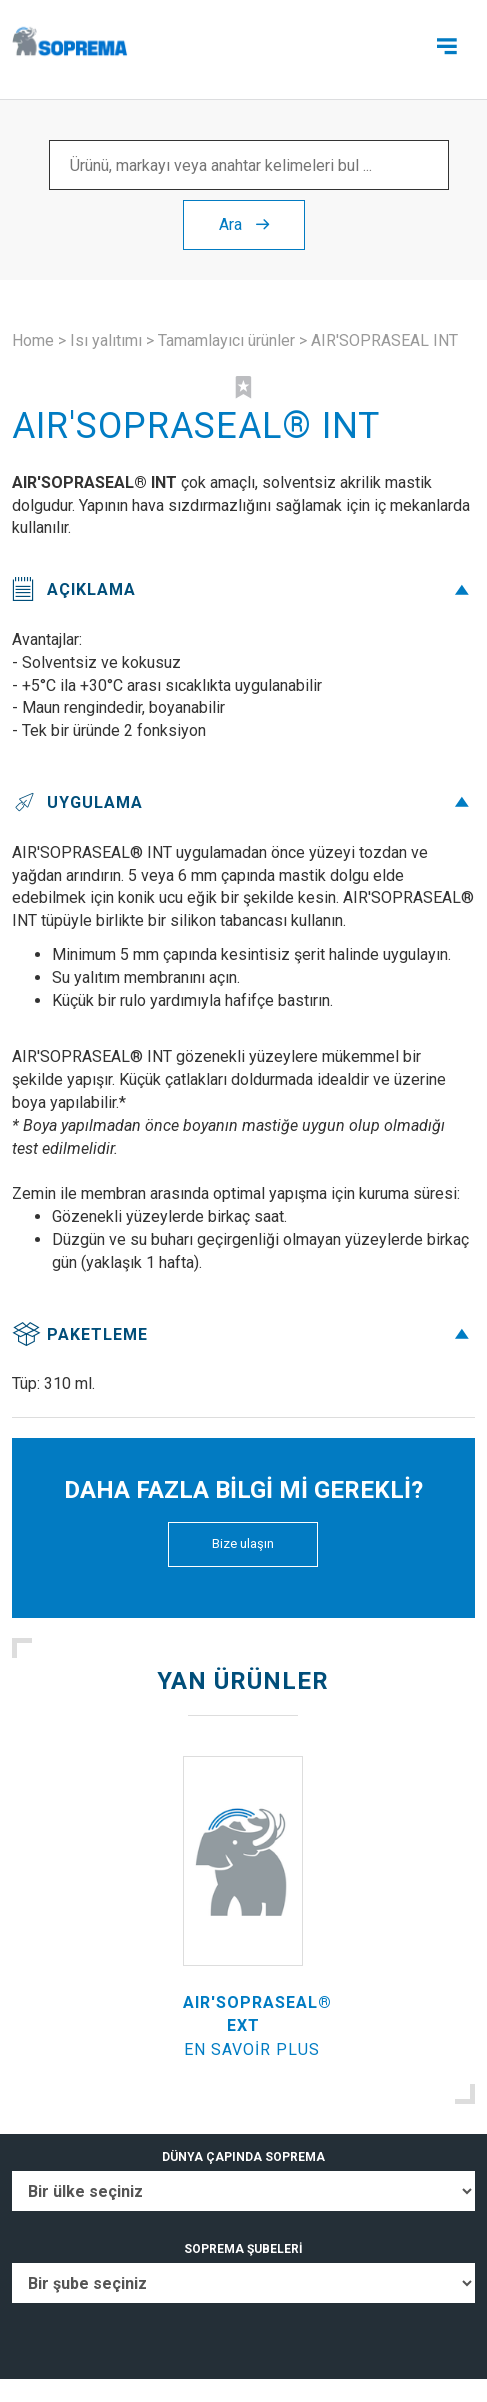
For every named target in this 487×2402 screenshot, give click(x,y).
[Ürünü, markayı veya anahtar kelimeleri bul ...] (249, 165)
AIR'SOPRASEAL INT (384, 340)
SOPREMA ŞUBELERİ (243, 2249)
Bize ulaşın (243, 1543)
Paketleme (243, 1334)
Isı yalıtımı (106, 340)
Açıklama (243, 589)
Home (33, 340)
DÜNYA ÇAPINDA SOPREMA (243, 2157)
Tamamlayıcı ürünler (226, 340)
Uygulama (243, 802)
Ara (244, 224)
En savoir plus (252, 2049)
